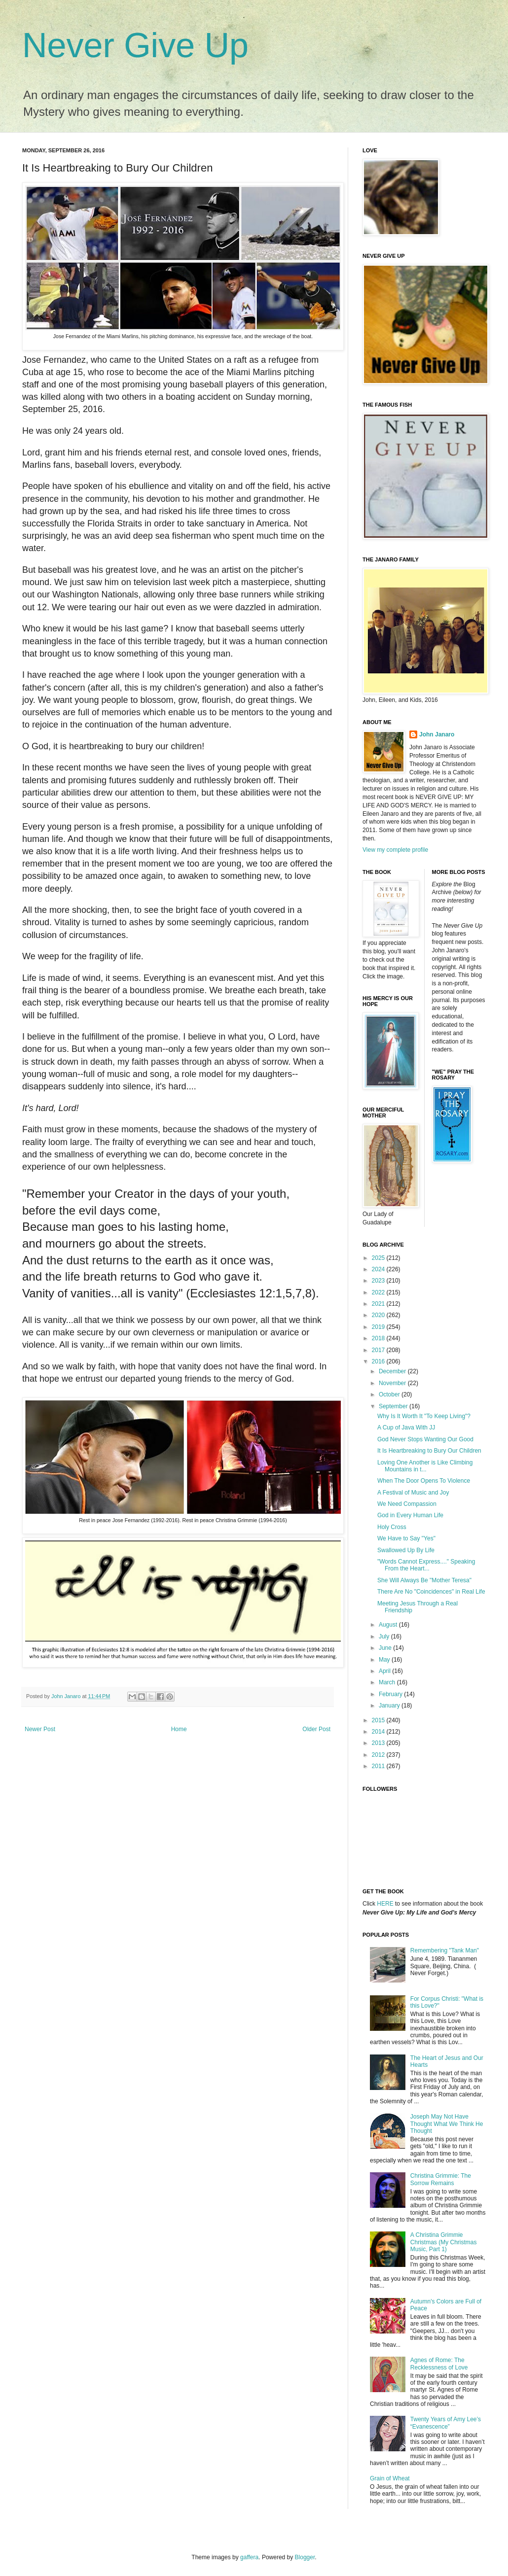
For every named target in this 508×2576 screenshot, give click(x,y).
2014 (379, 1731)
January (390, 1705)
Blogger (305, 2557)
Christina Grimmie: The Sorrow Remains (440, 2179)
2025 (379, 1257)
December (393, 1371)
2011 (379, 1766)
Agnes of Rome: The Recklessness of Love (439, 2363)
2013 (379, 1743)
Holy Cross (391, 1527)
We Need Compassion (406, 1503)
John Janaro (436, 734)
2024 (379, 1269)
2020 (379, 1315)
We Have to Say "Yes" (406, 1538)
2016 (379, 1361)
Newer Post (40, 1729)
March (388, 1682)
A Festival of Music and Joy (413, 1492)
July (385, 1636)
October (390, 1394)
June (386, 1647)
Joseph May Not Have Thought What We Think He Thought (446, 2123)
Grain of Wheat (390, 2478)
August (389, 1624)
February (391, 1694)
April (385, 1671)
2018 (379, 1338)
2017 (379, 1350)
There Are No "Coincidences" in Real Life (431, 1591)
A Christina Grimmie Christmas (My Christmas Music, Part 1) (443, 2242)
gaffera (249, 2557)
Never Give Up (135, 45)
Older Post (316, 1729)
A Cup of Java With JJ (406, 1427)
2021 (379, 1303)
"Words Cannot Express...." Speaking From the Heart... (426, 1565)
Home (179, 1729)
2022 (379, 1292)
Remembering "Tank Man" (444, 1950)
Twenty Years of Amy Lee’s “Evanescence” (445, 2423)
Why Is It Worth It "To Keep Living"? (424, 1416)
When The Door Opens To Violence (423, 1480)
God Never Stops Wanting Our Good (425, 1439)
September (394, 1406)
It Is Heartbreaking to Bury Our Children (429, 1450)
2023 (379, 1280)
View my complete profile (395, 849)
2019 (379, 1326)
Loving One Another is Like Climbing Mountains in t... (424, 1466)
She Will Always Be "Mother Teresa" (424, 1580)
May (385, 1659)
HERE (385, 1903)
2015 (379, 1720)
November (393, 1383)
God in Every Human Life (410, 1515)
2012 (379, 1754)
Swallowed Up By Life (406, 1550)
